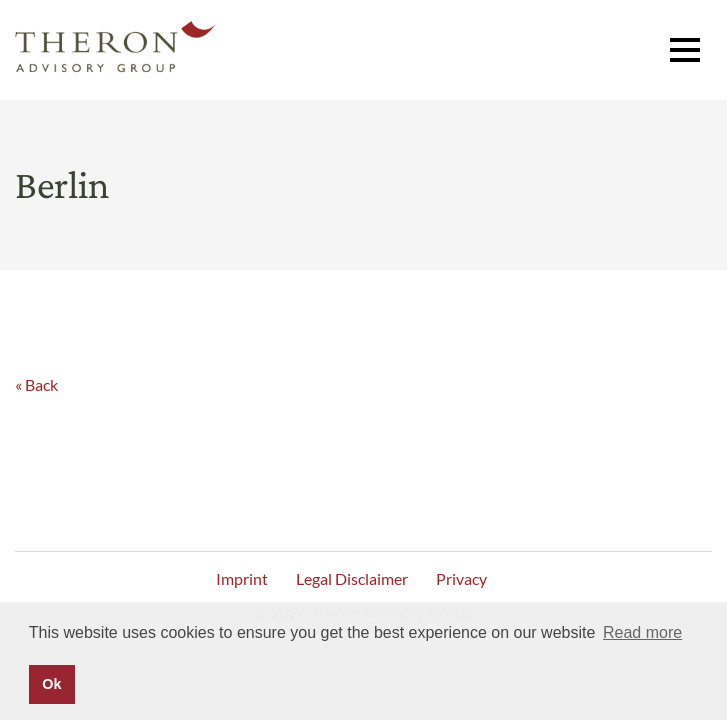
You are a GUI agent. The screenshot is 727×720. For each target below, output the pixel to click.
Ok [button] (51, 684)
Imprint (242, 578)
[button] (685, 50)
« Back (36, 384)
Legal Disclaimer (352, 578)
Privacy (461, 578)
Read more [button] (642, 632)
